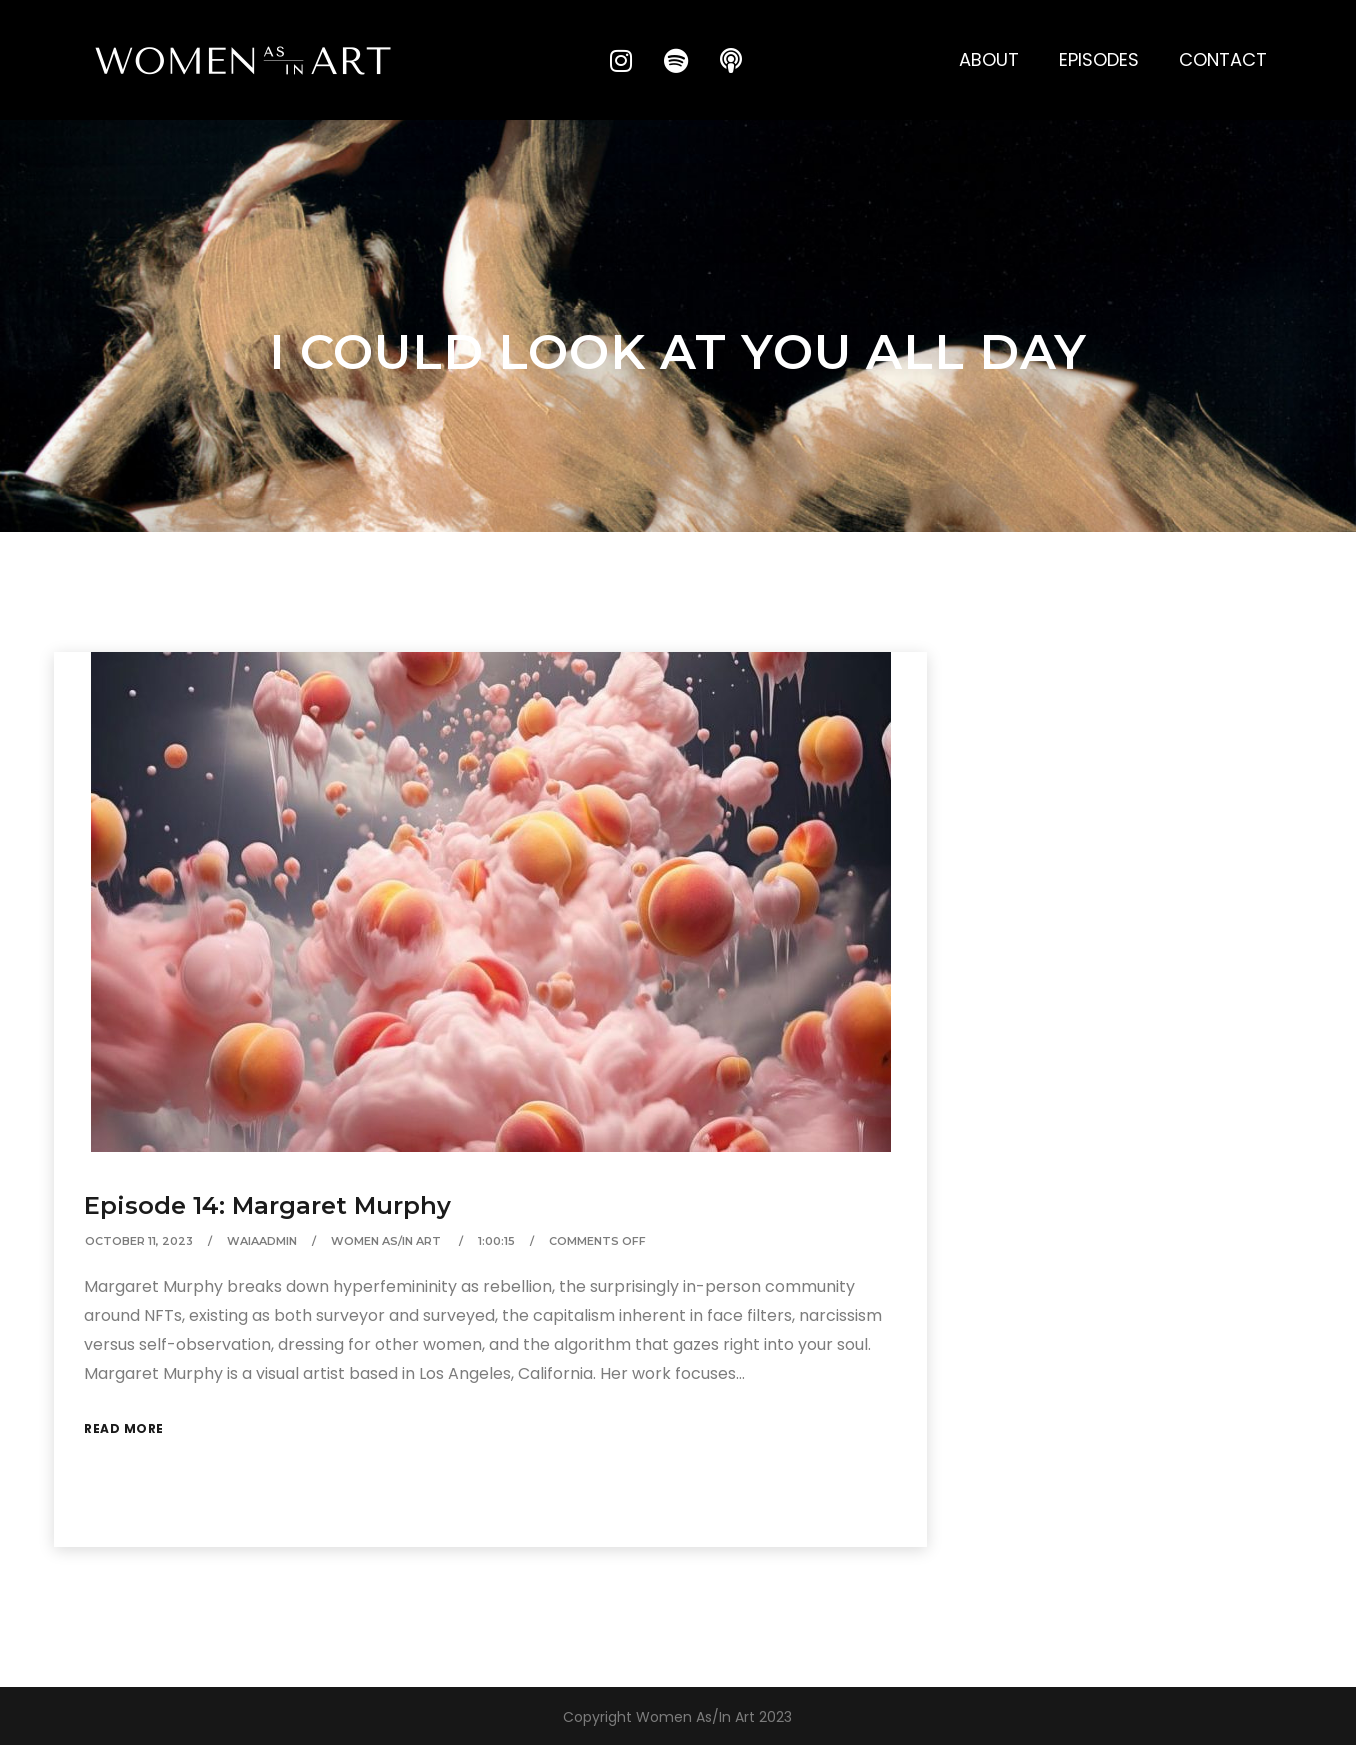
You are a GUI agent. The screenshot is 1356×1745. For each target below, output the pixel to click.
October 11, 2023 (139, 1241)
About (989, 59)
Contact (1223, 59)
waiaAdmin (262, 1241)
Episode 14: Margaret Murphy (267, 1205)
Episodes (1099, 59)
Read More (124, 1428)
